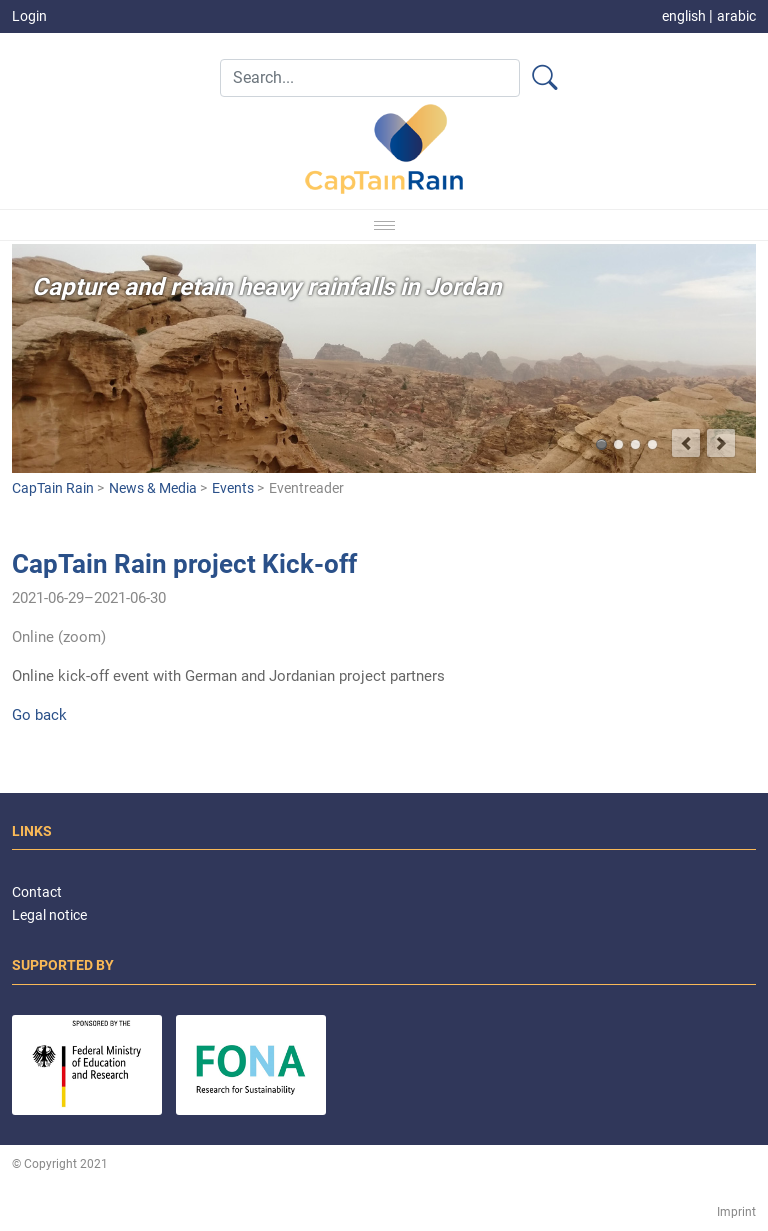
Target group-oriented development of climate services (652, 444)
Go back (39, 715)
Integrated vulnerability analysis (635, 444)
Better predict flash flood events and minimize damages (618, 444)
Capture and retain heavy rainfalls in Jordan (601, 444)
